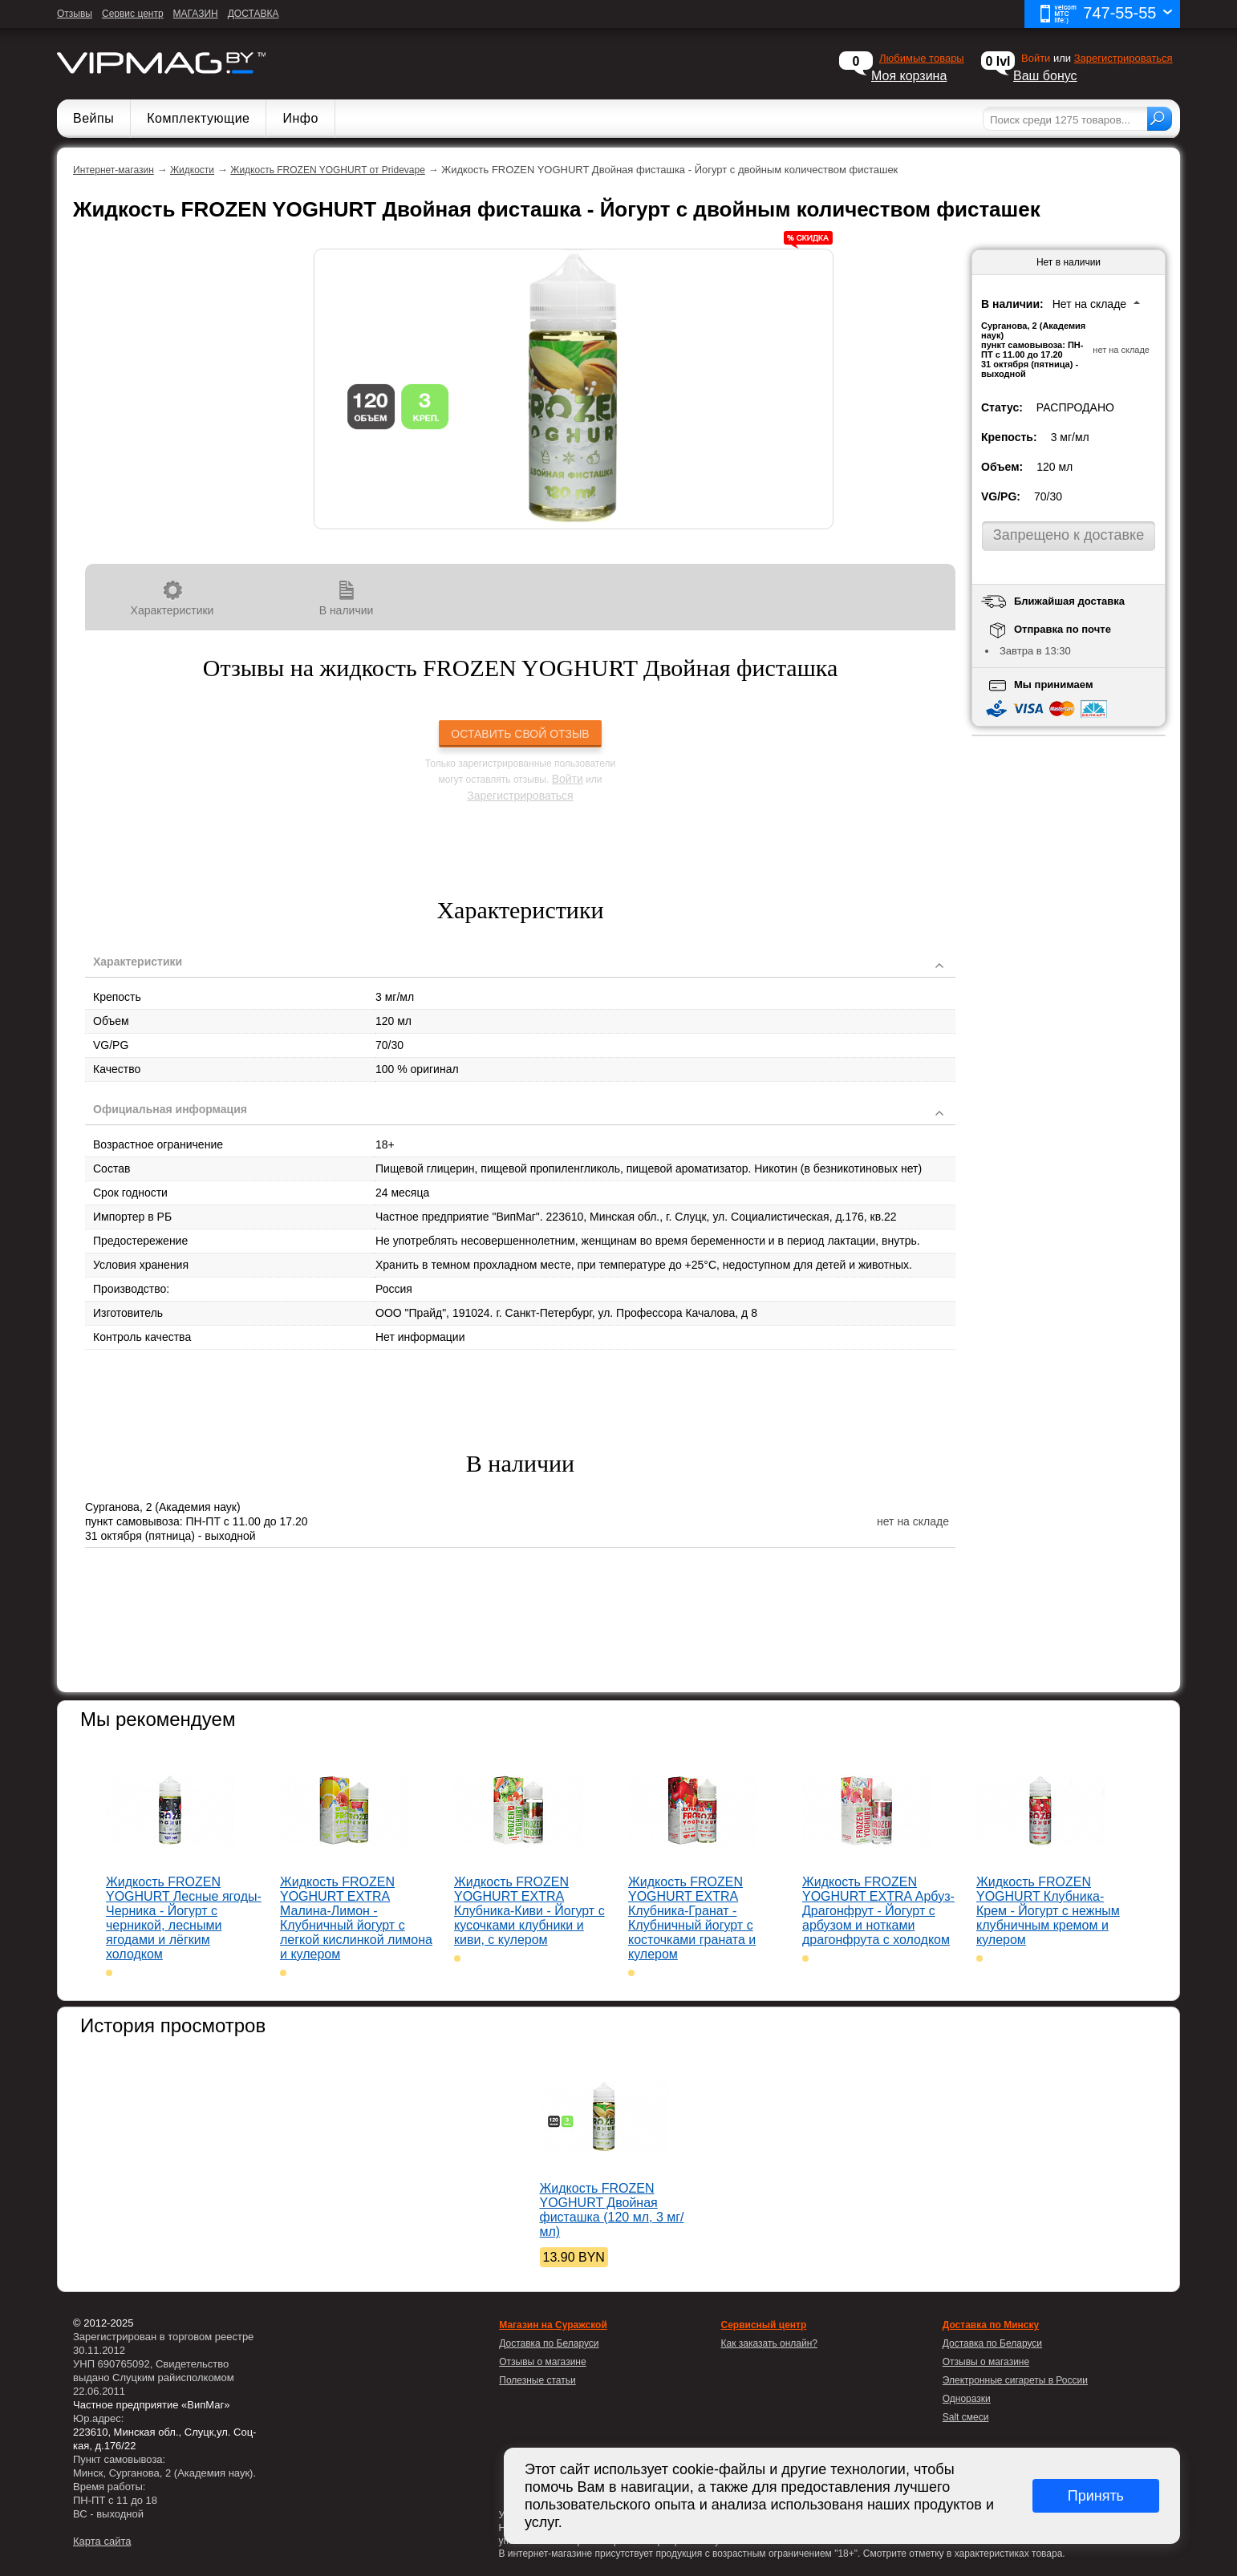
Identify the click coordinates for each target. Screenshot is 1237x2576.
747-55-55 (1106, 14)
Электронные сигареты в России (1015, 2380)
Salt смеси (966, 2417)
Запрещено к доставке (1068, 535)
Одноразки (967, 2398)
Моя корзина (909, 76)
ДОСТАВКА (253, 13)
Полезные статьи (537, 2380)
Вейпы (93, 118)
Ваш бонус (1045, 76)
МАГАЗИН (195, 13)
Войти (567, 778)
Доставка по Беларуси (992, 2343)
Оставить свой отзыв (520, 733)
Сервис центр (133, 13)
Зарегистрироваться (1123, 58)
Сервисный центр (764, 2325)
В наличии (346, 599)
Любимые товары (921, 58)
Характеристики (172, 599)
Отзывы (74, 13)
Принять (1096, 2496)
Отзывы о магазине (986, 2361)
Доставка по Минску (991, 2325)
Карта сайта (102, 2541)
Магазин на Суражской (553, 2325)
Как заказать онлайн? (769, 2343)
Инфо (300, 118)
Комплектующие (198, 118)
